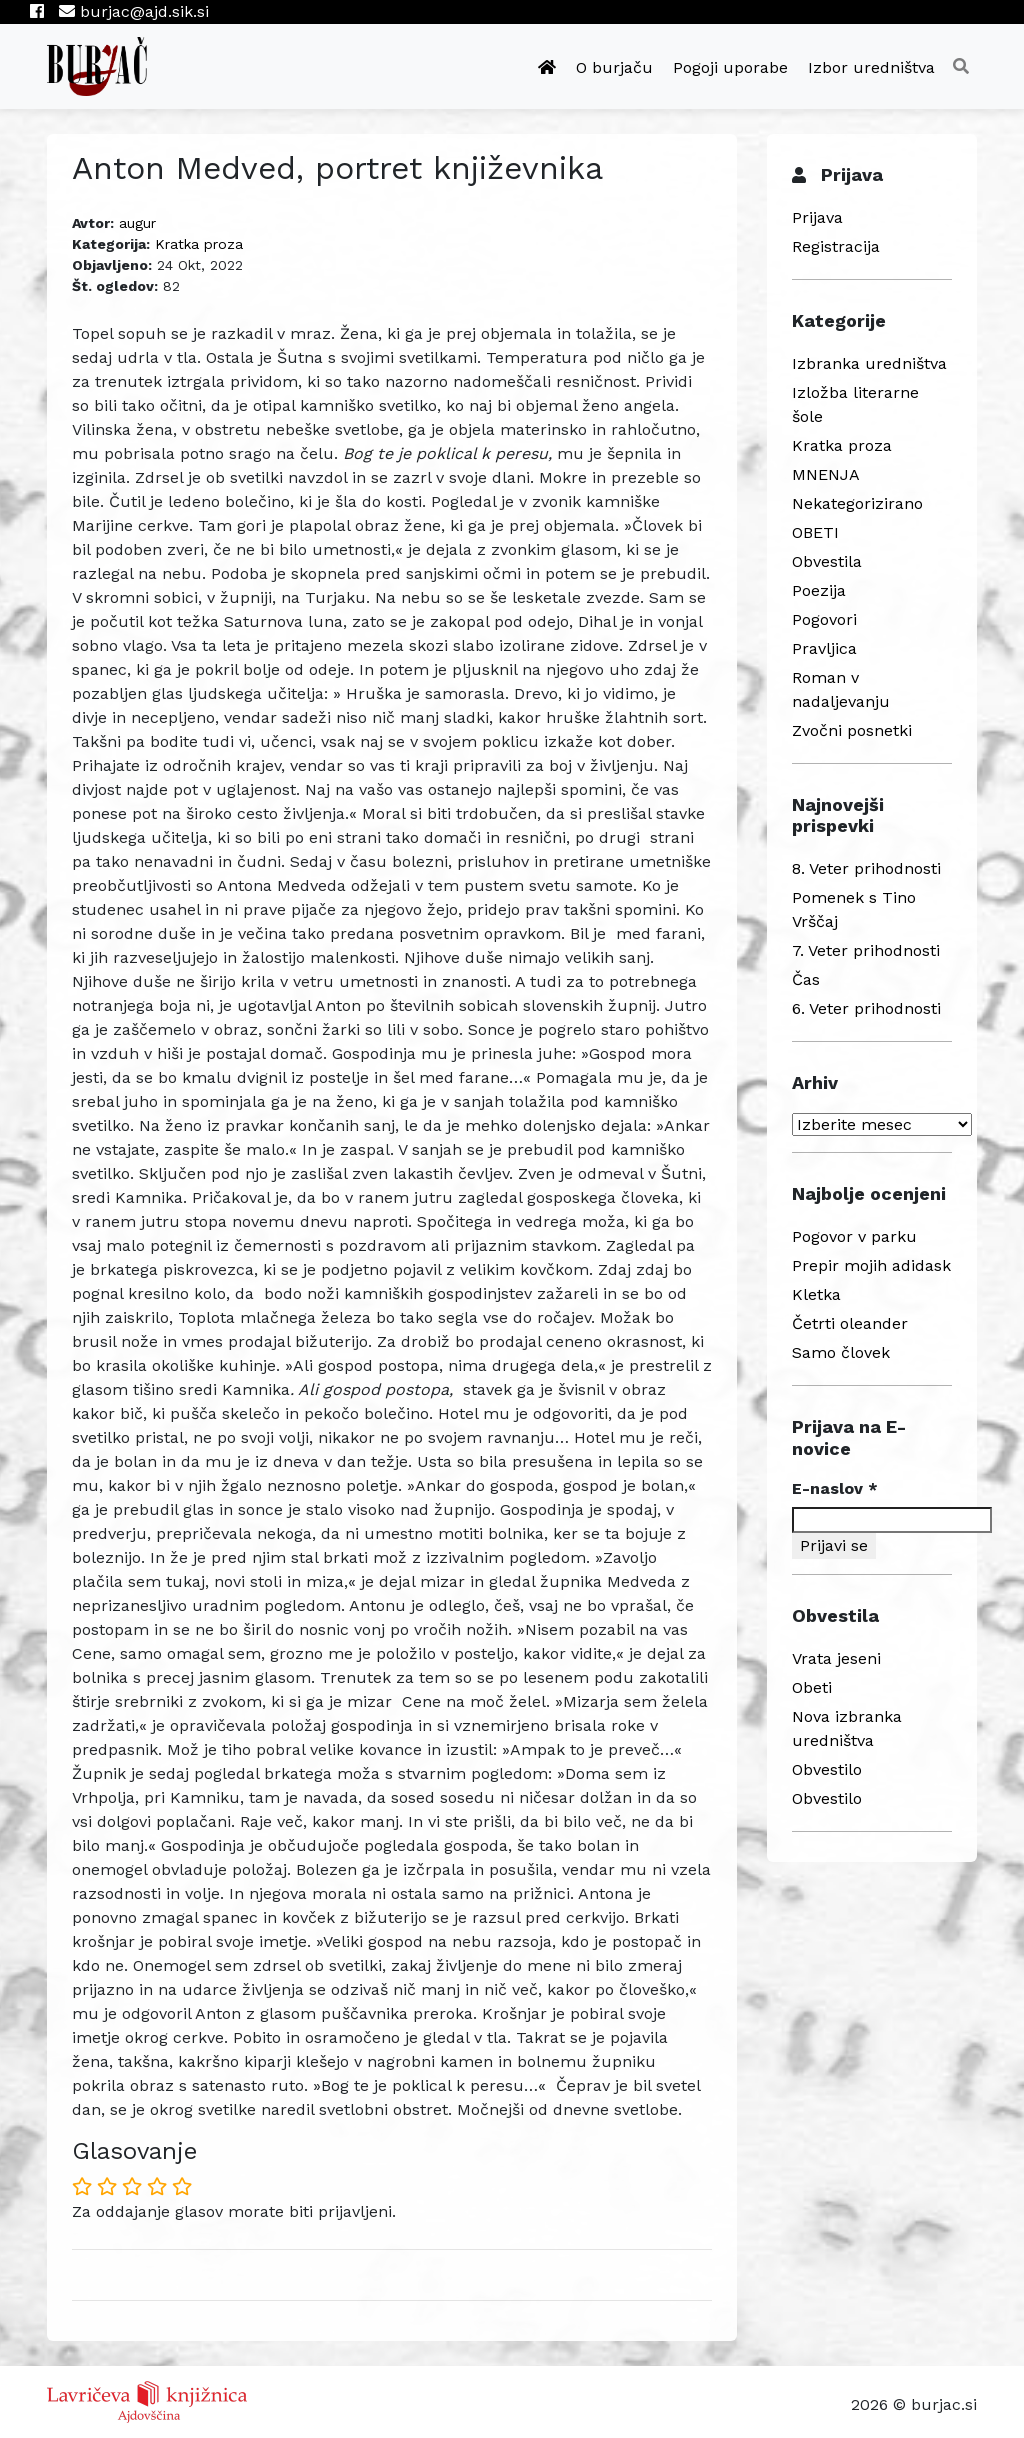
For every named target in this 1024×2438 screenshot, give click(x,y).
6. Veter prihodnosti (866, 1008)
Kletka (816, 1294)
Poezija (819, 590)
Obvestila (827, 561)
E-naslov (835, 1488)
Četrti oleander (850, 1323)
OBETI (815, 532)
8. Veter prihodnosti (866, 868)
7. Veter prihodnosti (866, 950)
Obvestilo (827, 1769)
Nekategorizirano (857, 503)
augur (137, 223)
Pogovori (824, 619)
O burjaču (614, 67)
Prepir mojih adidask (871, 1265)
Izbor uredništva (871, 67)
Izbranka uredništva (869, 363)
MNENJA (826, 474)
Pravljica (824, 648)
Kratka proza (199, 244)
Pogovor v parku (854, 1236)
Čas (806, 979)
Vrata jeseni (836, 1658)
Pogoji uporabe (730, 67)
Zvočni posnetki (852, 730)
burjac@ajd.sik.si (134, 11)
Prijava (817, 217)
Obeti (812, 1687)
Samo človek (841, 1352)
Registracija (836, 246)
